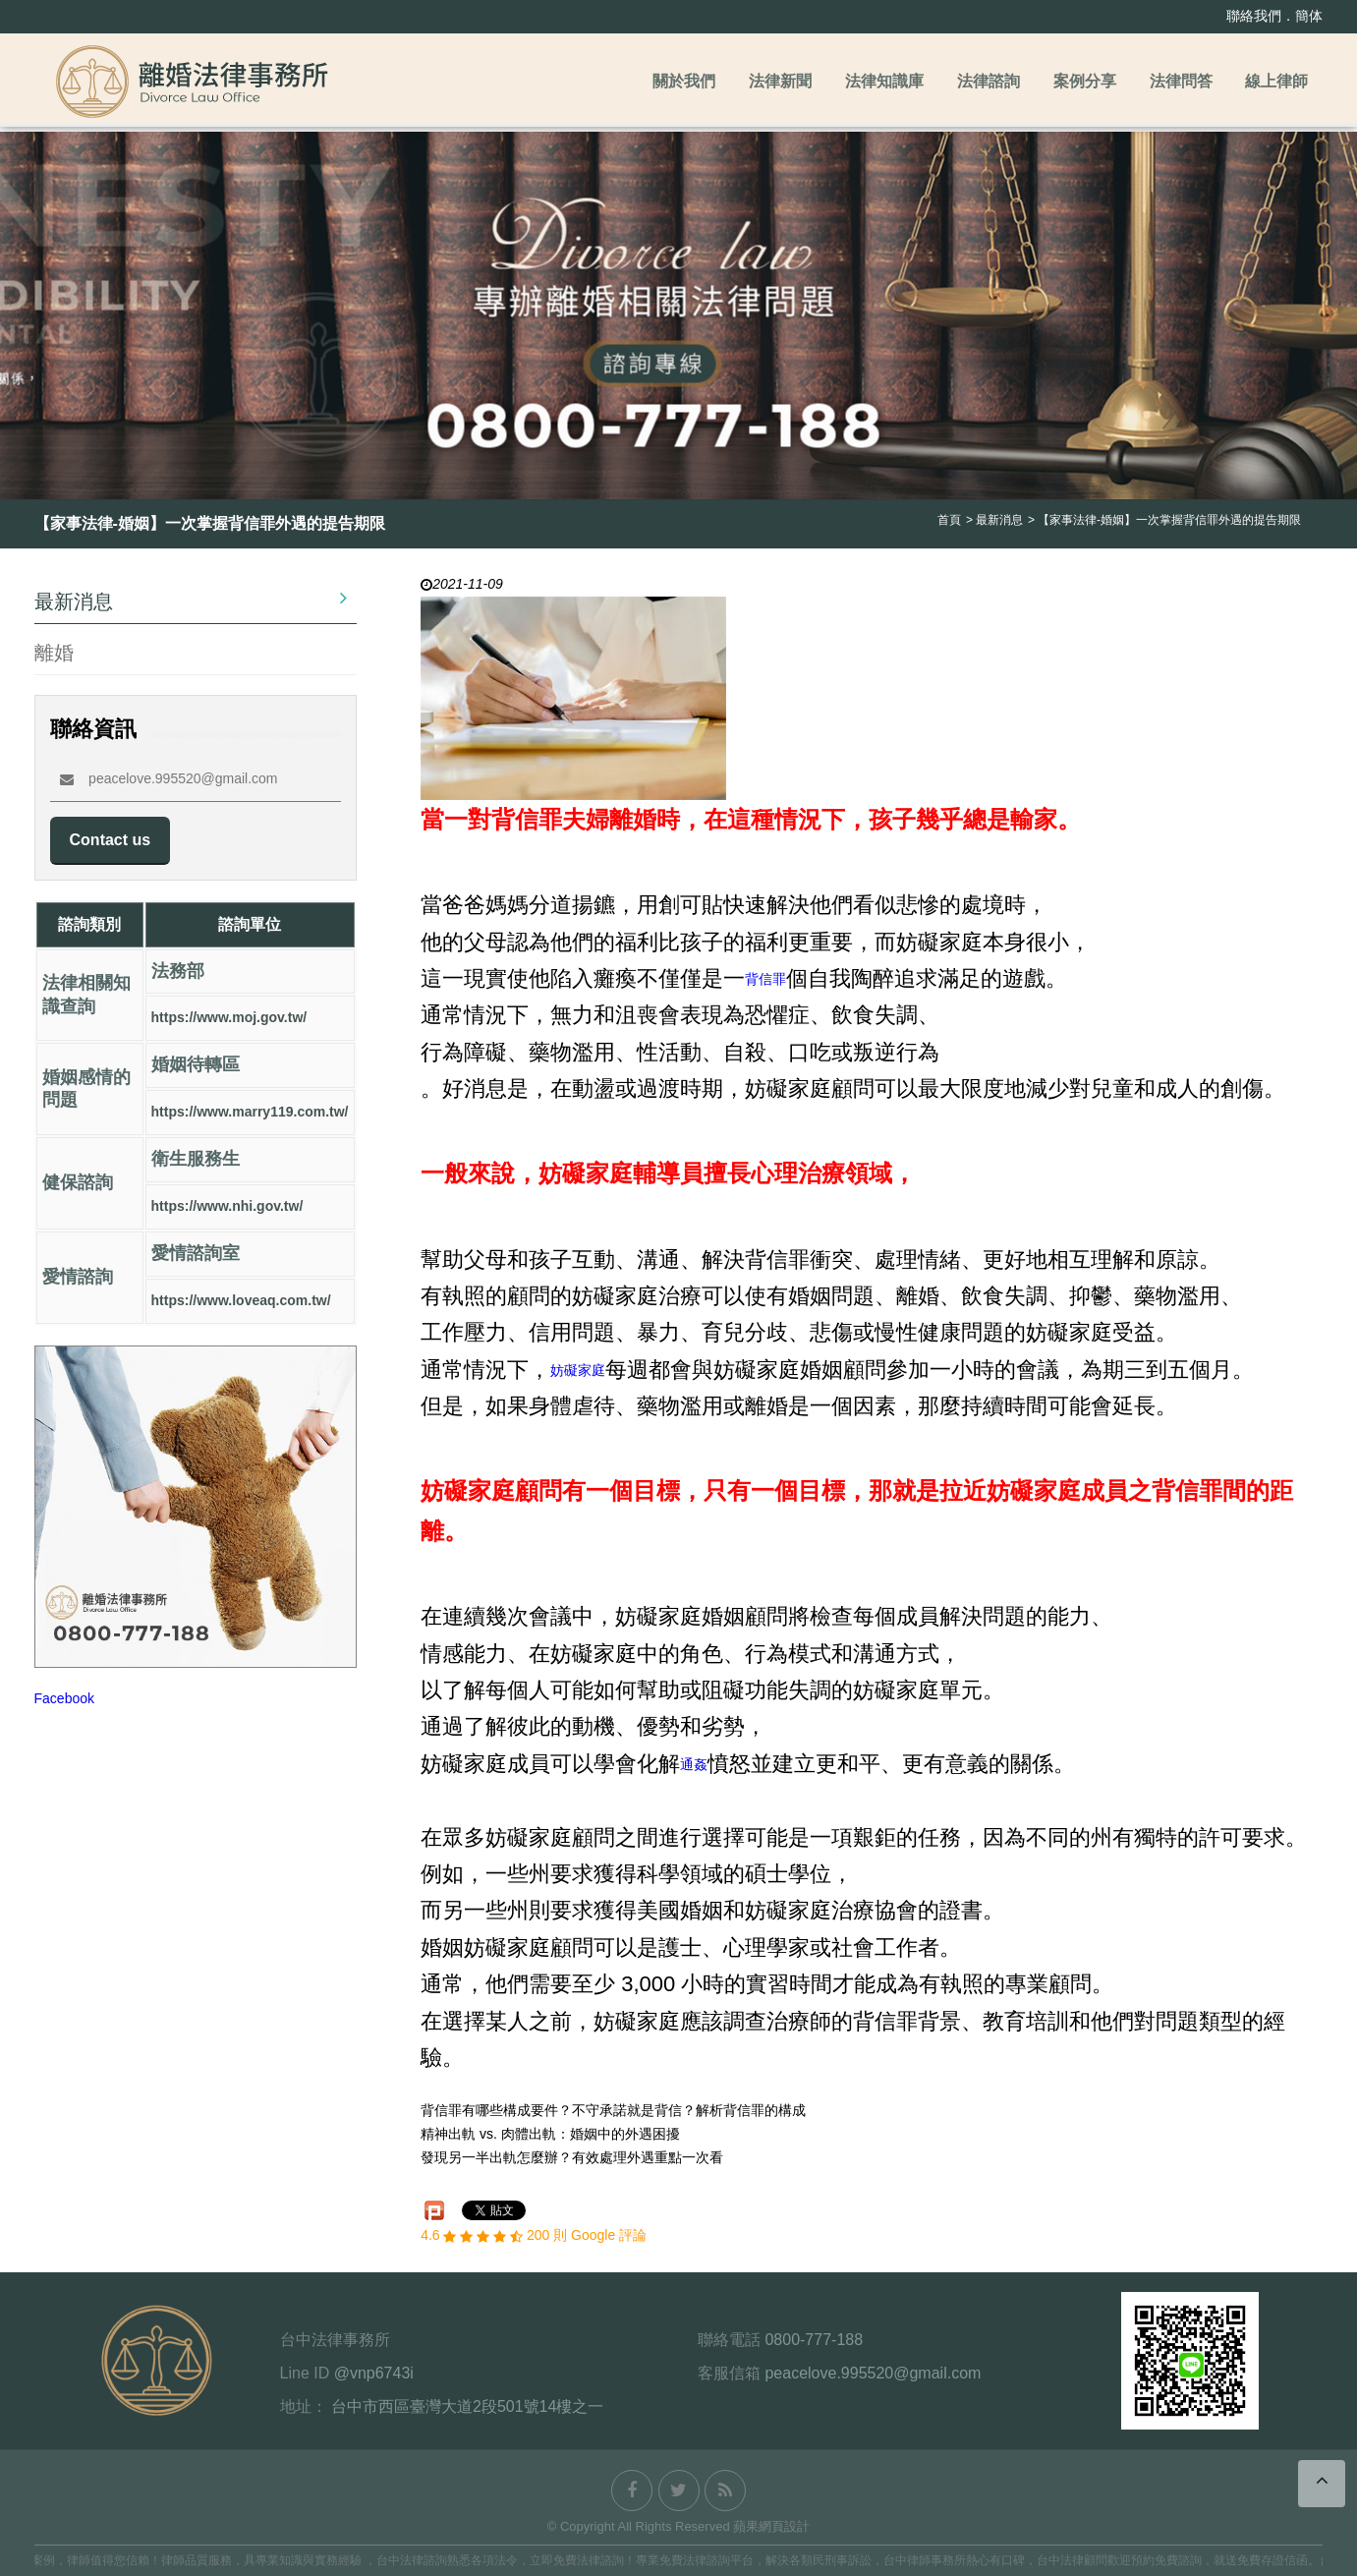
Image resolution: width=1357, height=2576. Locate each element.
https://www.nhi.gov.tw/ (227, 1207)
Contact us (110, 839)
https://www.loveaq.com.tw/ (241, 1301)
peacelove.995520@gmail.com (169, 778)
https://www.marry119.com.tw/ (250, 1112)
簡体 (1309, 16)
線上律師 (1276, 81)
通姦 (693, 1764)
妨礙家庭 (577, 1370)
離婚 (54, 652)
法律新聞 (780, 81)
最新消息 (190, 599)
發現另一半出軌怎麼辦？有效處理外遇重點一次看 (572, 2158)
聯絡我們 (1253, 16)
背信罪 (765, 979)
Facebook (64, 1699)
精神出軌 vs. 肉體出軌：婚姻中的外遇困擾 (550, 2135)
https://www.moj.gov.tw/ (229, 1018)
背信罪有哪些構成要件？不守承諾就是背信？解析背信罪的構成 (613, 2111)
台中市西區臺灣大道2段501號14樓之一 (467, 2406)
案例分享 (1084, 81)
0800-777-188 (813, 2339)
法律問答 (1181, 81)
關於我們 (683, 81)
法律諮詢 (988, 81)
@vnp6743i (374, 2373)
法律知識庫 (884, 81)
